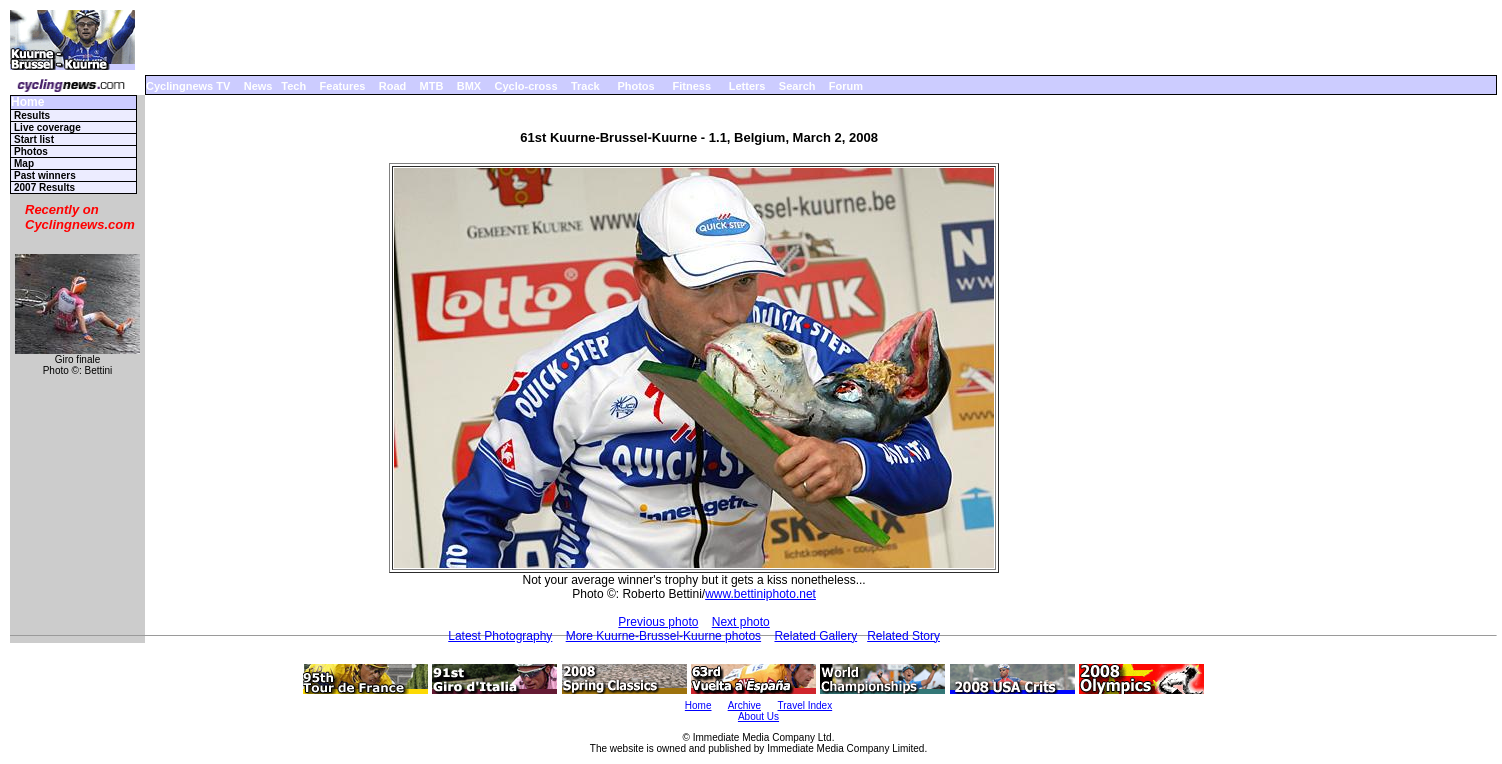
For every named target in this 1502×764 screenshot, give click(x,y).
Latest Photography (500, 636)
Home (27, 102)
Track (585, 86)
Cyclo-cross (526, 86)
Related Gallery (815, 636)
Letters (747, 86)
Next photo (741, 622)
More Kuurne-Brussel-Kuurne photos (663, 636)
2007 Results (44, 187)
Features (343, 86)
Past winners (45, 175)
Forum (846, 86)
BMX (469, 86)
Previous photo (658, 622)
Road (393, 86)
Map (24, 163)
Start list (34, 139)
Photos (635, 86)
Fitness (691, 86)
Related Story (903, 636)
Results (32, 115)
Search (797, 86)
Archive (744, 705)
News (258, 86)
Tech (293, 86)
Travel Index (805, 705)
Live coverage (47, 127)
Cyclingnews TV (188, 86)
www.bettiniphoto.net (760, 594)
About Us (758, 716)
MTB (432, 86)
